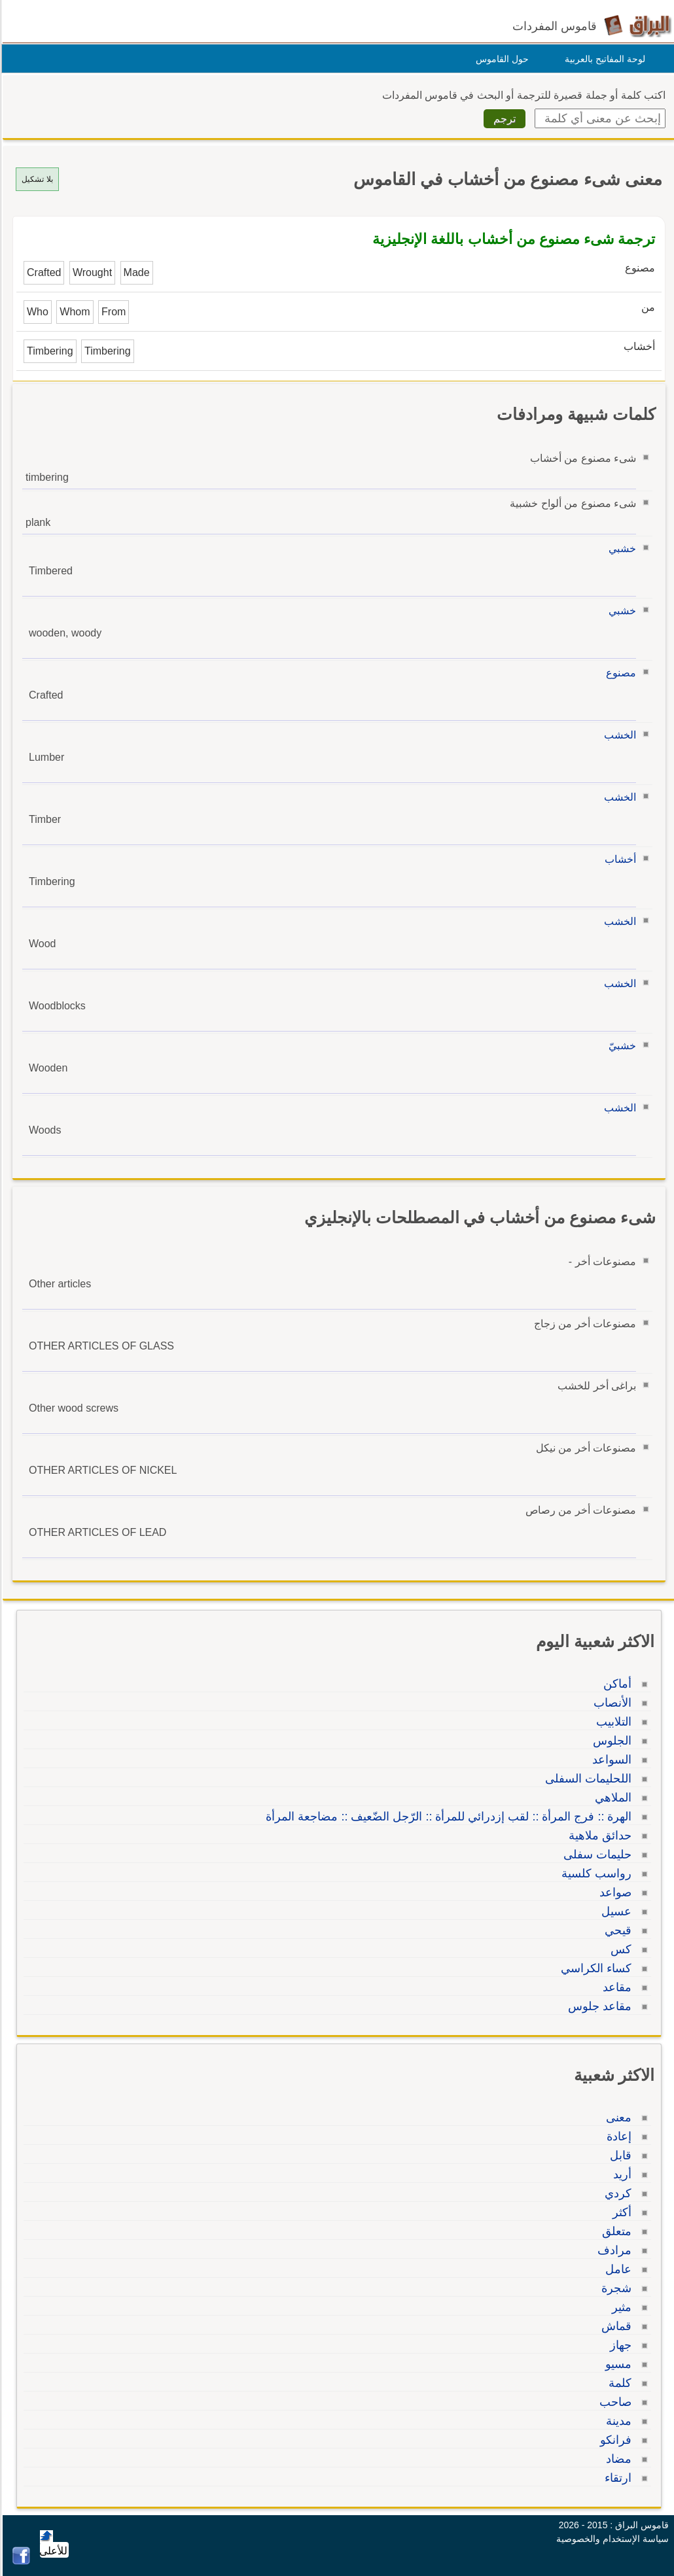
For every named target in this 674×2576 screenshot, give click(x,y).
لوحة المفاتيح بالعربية (603, 59)
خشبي (620, 548)
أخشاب (618, 859)
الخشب (618, 734)
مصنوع (619, 672)
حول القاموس (500, 59)
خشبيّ (620, 1045)
